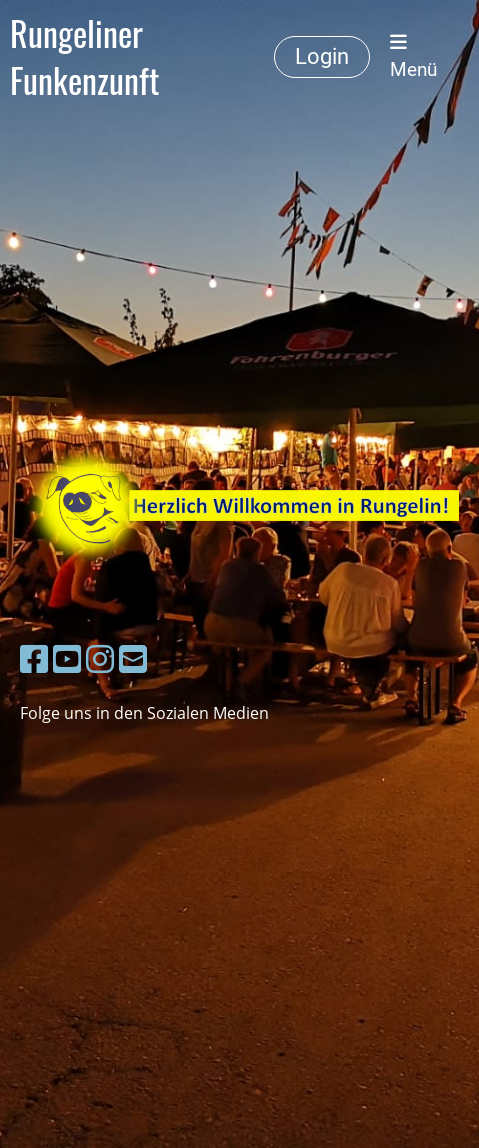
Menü (413, 56)
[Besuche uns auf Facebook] (34, 658)
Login (322, 56)
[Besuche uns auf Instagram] (100, 658)
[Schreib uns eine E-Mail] (133, 658)
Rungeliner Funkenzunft (84, 57)
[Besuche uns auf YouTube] (67, 658)
